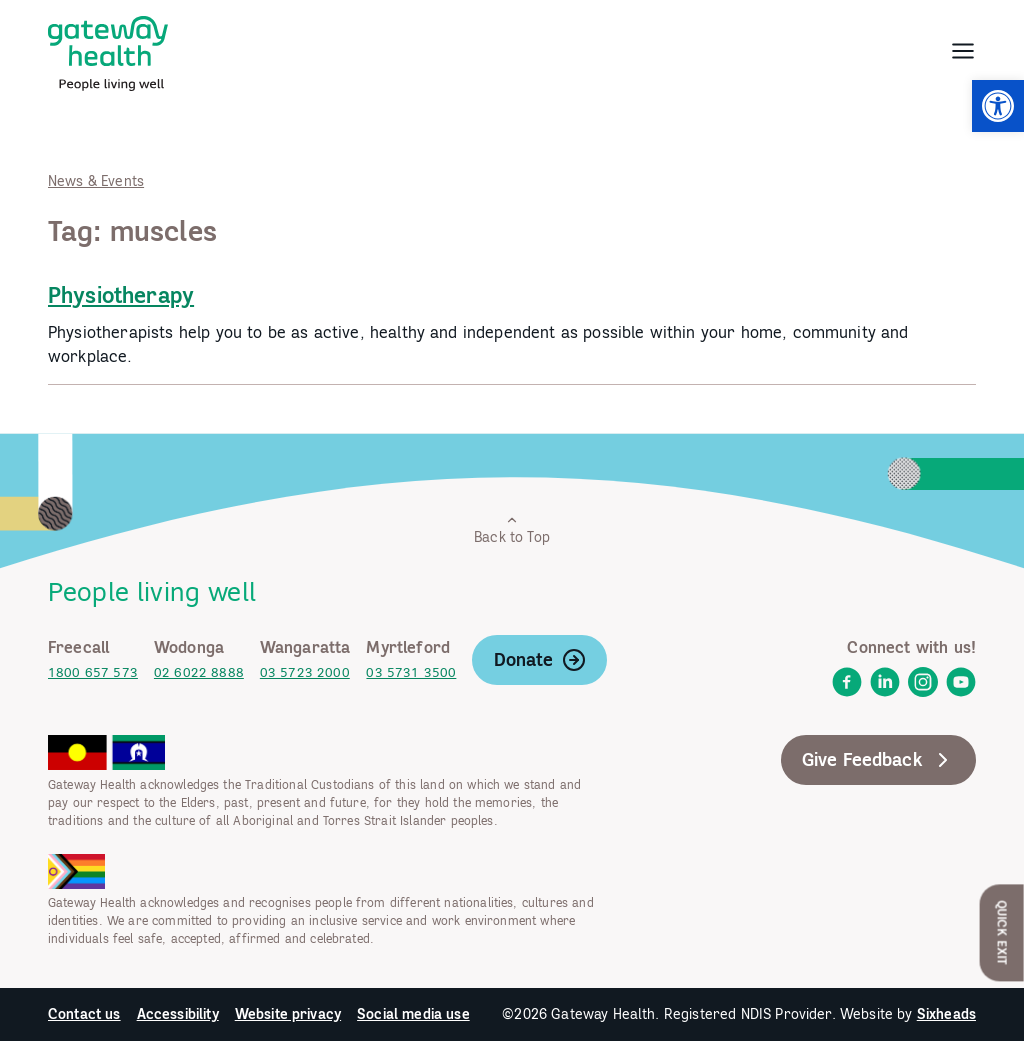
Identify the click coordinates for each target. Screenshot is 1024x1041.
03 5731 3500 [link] (411, 672)
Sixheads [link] (946, 1014)
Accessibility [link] (178, 1014)
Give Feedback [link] (878, 760)
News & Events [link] (96, 181)
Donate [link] (540, 660)
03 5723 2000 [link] (305, 672)
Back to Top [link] (512, 529)
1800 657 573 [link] (93, 672)
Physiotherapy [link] (121, 295)
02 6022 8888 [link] (199, 672)
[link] (998, 106)
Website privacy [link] (288, 1014)
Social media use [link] (413, 1014)
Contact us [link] (84, 1014)
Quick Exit (1002, 932)
